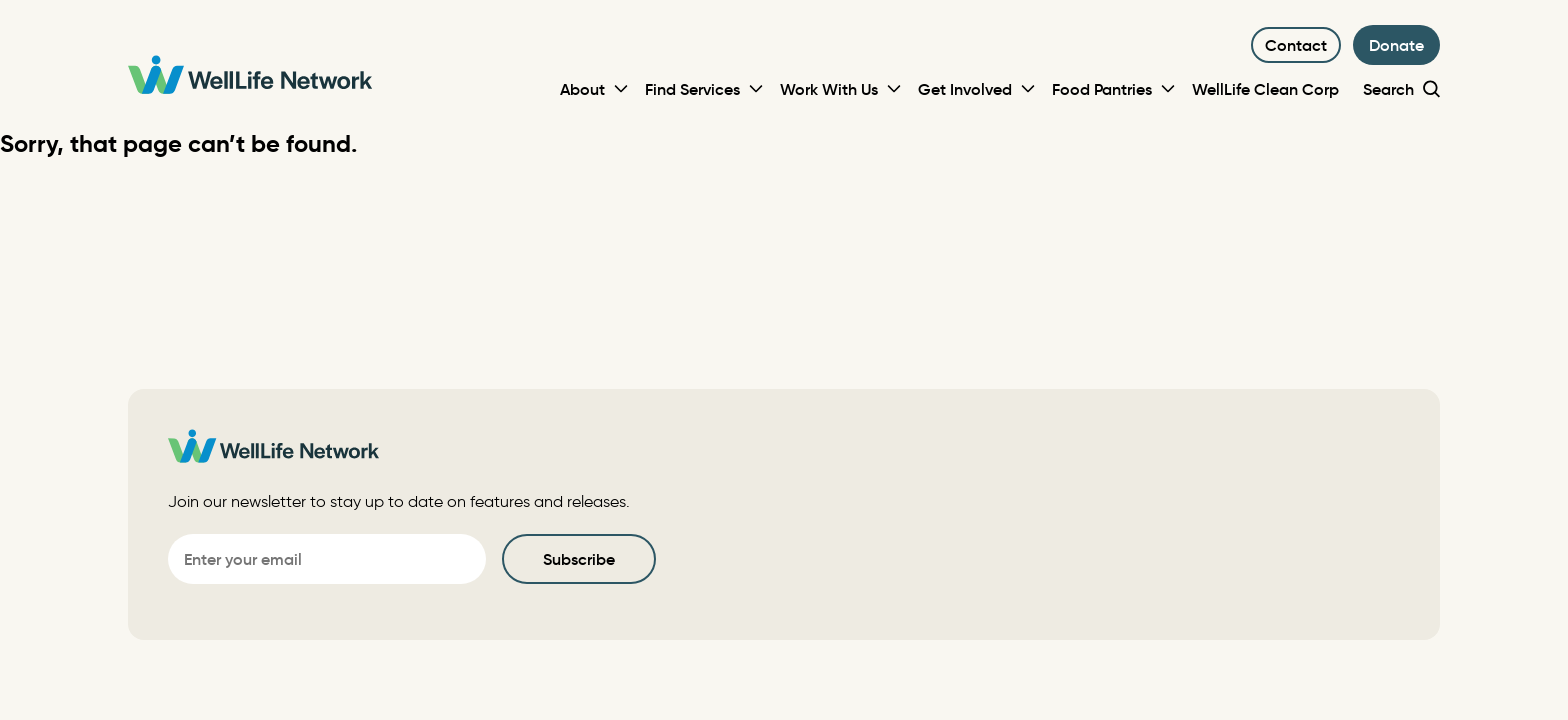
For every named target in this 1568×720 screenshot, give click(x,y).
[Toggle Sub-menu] (621, 89)
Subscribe (579, 559)
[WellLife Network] (250, 78)
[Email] (327, 559)
